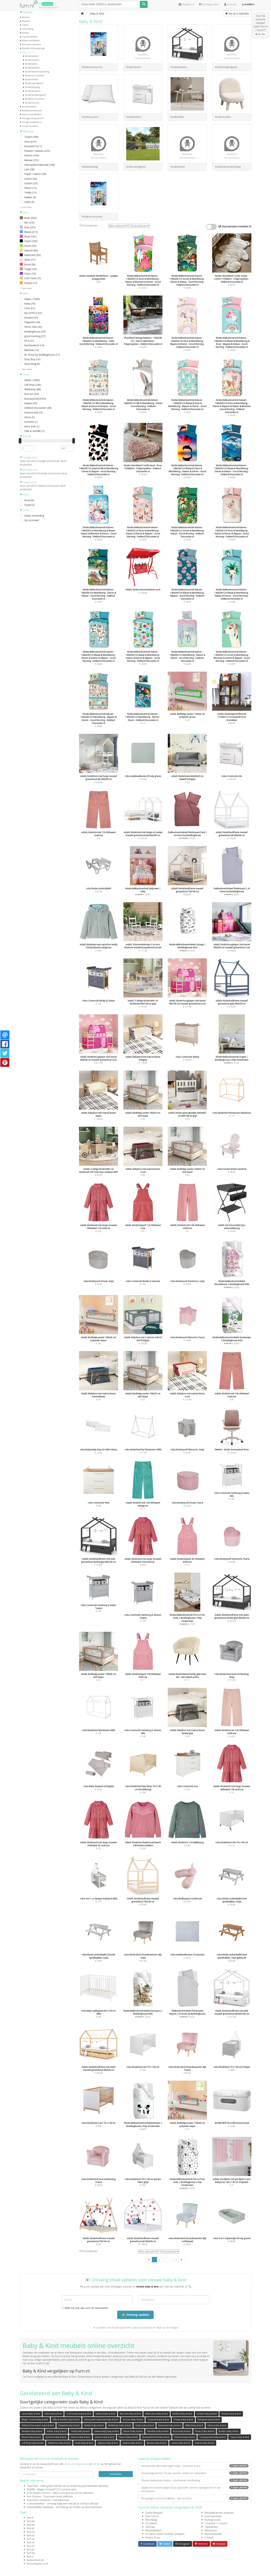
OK (135, 1308)
